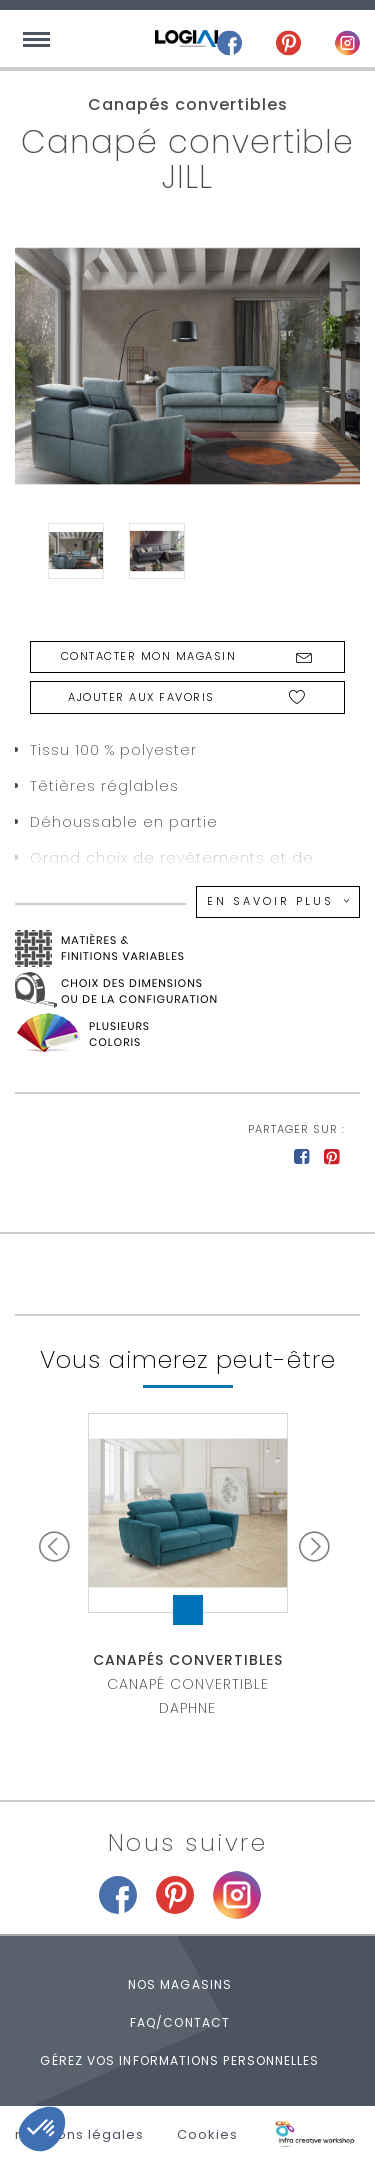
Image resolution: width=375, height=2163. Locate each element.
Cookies (207, 2135)
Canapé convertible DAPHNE (188, 1684)
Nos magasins (180, 1984)
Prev (58, 1546)
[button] (42, 2129)
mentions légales (79, 2135)
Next (318, 1546)
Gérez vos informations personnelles (179, 2060)
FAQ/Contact (180, 2022)
